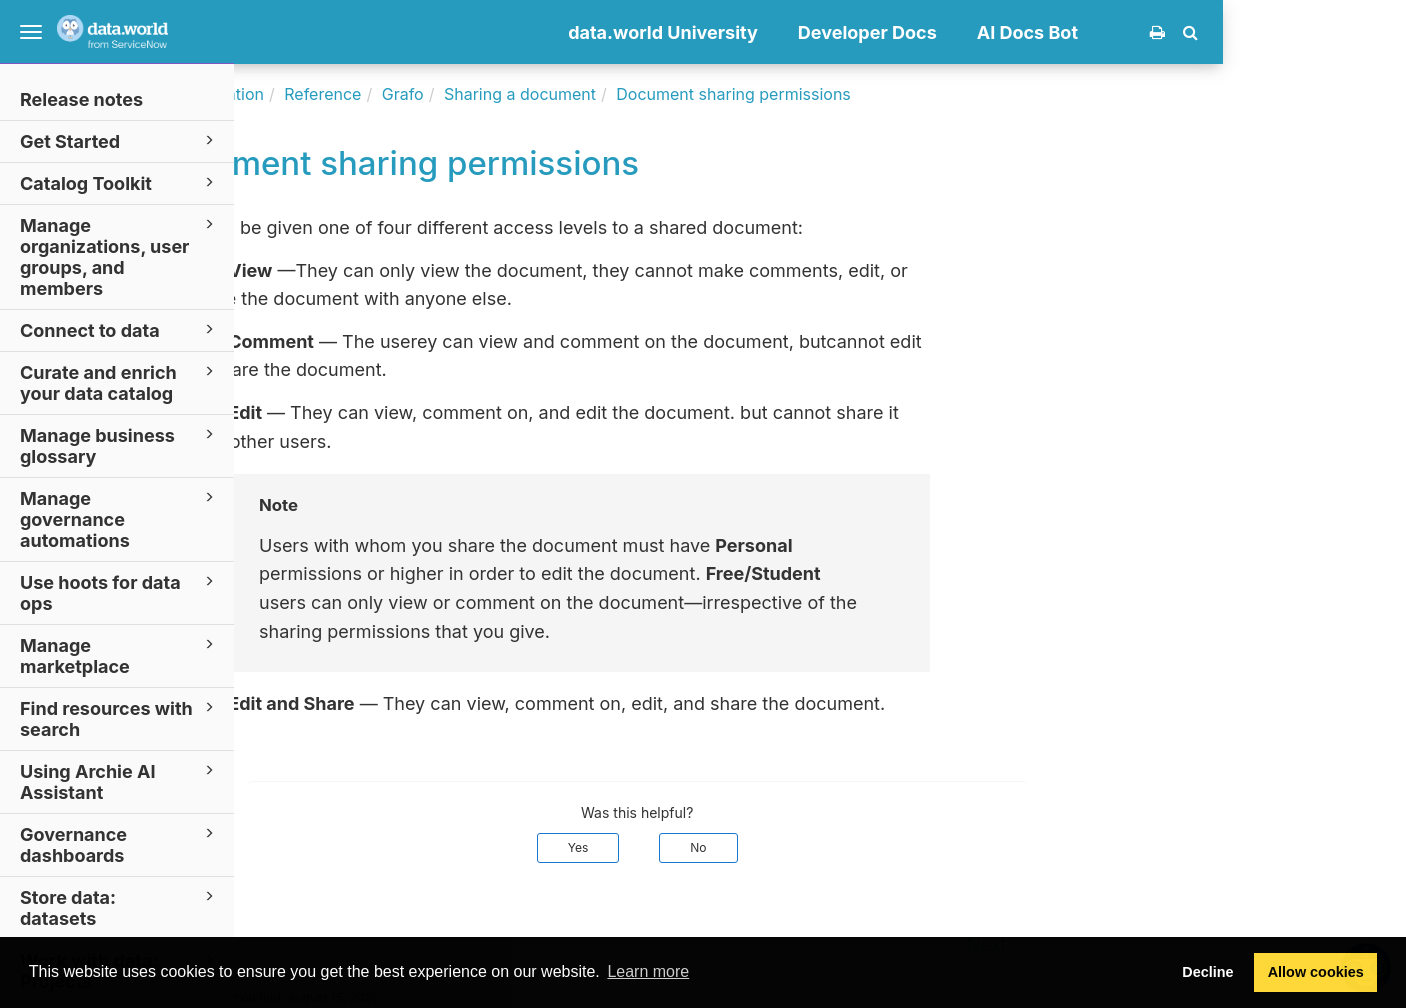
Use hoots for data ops (120, 592)
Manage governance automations (120, 518)
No (881, 847)
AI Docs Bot (1210, 32)
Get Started (120, 140)
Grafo (586, 94)
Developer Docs (1050, 32)
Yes (761, 847)
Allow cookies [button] (1316, 972)
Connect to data (120, 329)
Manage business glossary (120, 445)
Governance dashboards (120, 844)
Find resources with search (120, 718)
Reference (505, 94)
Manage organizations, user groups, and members (120, 256)
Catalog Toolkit (120, 182)
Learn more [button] (648, 971)
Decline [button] (1207, 972)
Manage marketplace (120, 655)
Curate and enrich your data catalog (120, 382)
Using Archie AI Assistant (120, 781)
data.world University (846, 32)
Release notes (81, 99)
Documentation (389, 94)
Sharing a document (703, 94)
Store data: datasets (120, 907)
